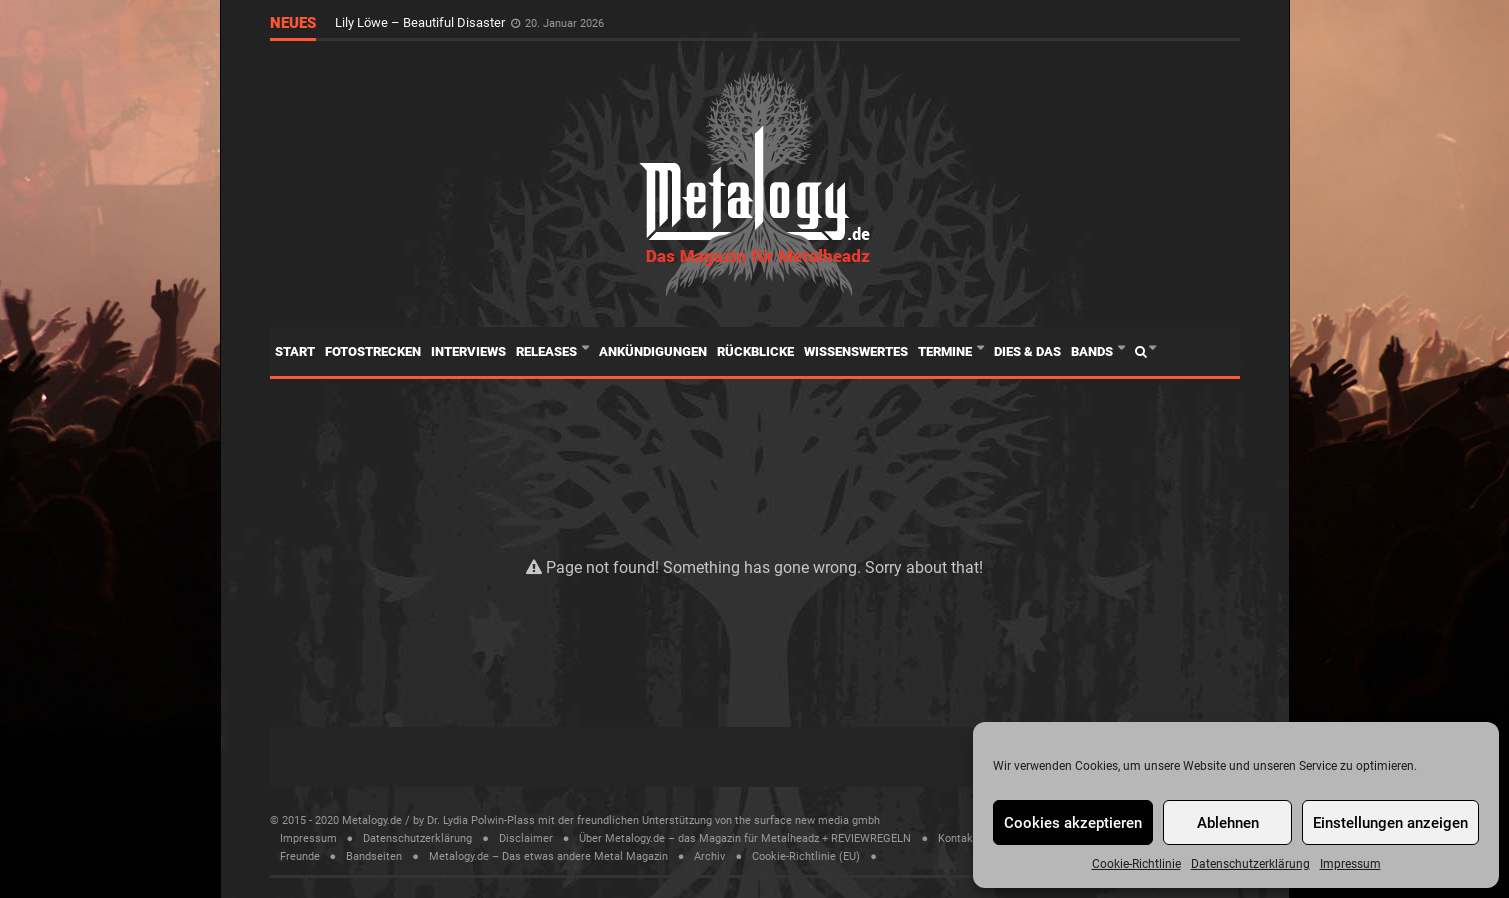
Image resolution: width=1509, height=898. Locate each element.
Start (295, 351)
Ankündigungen (653, 351)
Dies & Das (1027, 351)
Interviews (468, 351)
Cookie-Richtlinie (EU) (806, 856)
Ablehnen (1228, 823)
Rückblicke (755, 351)
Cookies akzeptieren (1073, 823)
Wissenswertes (856, 351)
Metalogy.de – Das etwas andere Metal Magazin (548, 856)
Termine (946, 351)
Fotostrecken (373, 351)
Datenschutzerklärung (1250, 864)
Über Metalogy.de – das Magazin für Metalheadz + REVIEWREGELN (745, 838)
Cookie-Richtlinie (1136, 864)
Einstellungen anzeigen (1390, 823)
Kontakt (957, 838)
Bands (1093, 351)
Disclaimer (526, 838)
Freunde (300, 856)
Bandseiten (374, 856)
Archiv (709, 856)
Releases (548, 351)
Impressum (1350, 864)
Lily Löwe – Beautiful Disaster (421, 22)
